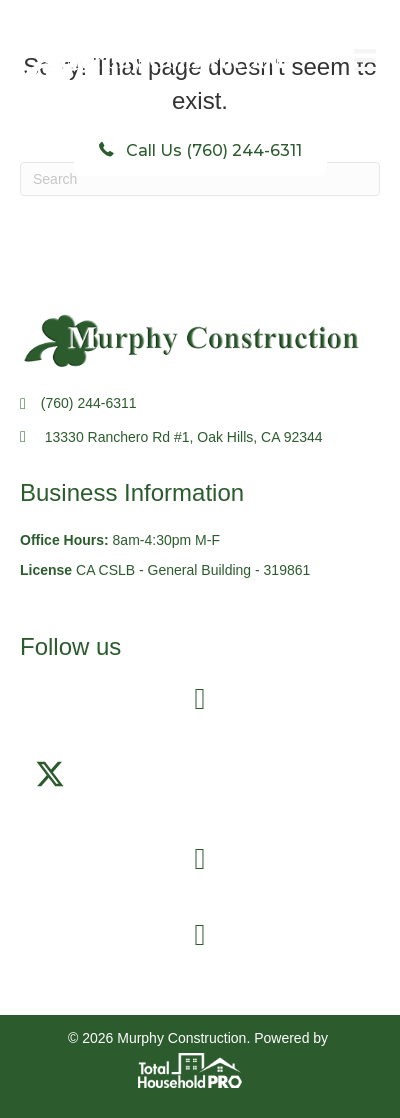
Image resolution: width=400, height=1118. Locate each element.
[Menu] (365, 60)
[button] (50, 774)
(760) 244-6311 (89, 403)
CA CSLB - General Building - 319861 (193, 570)
